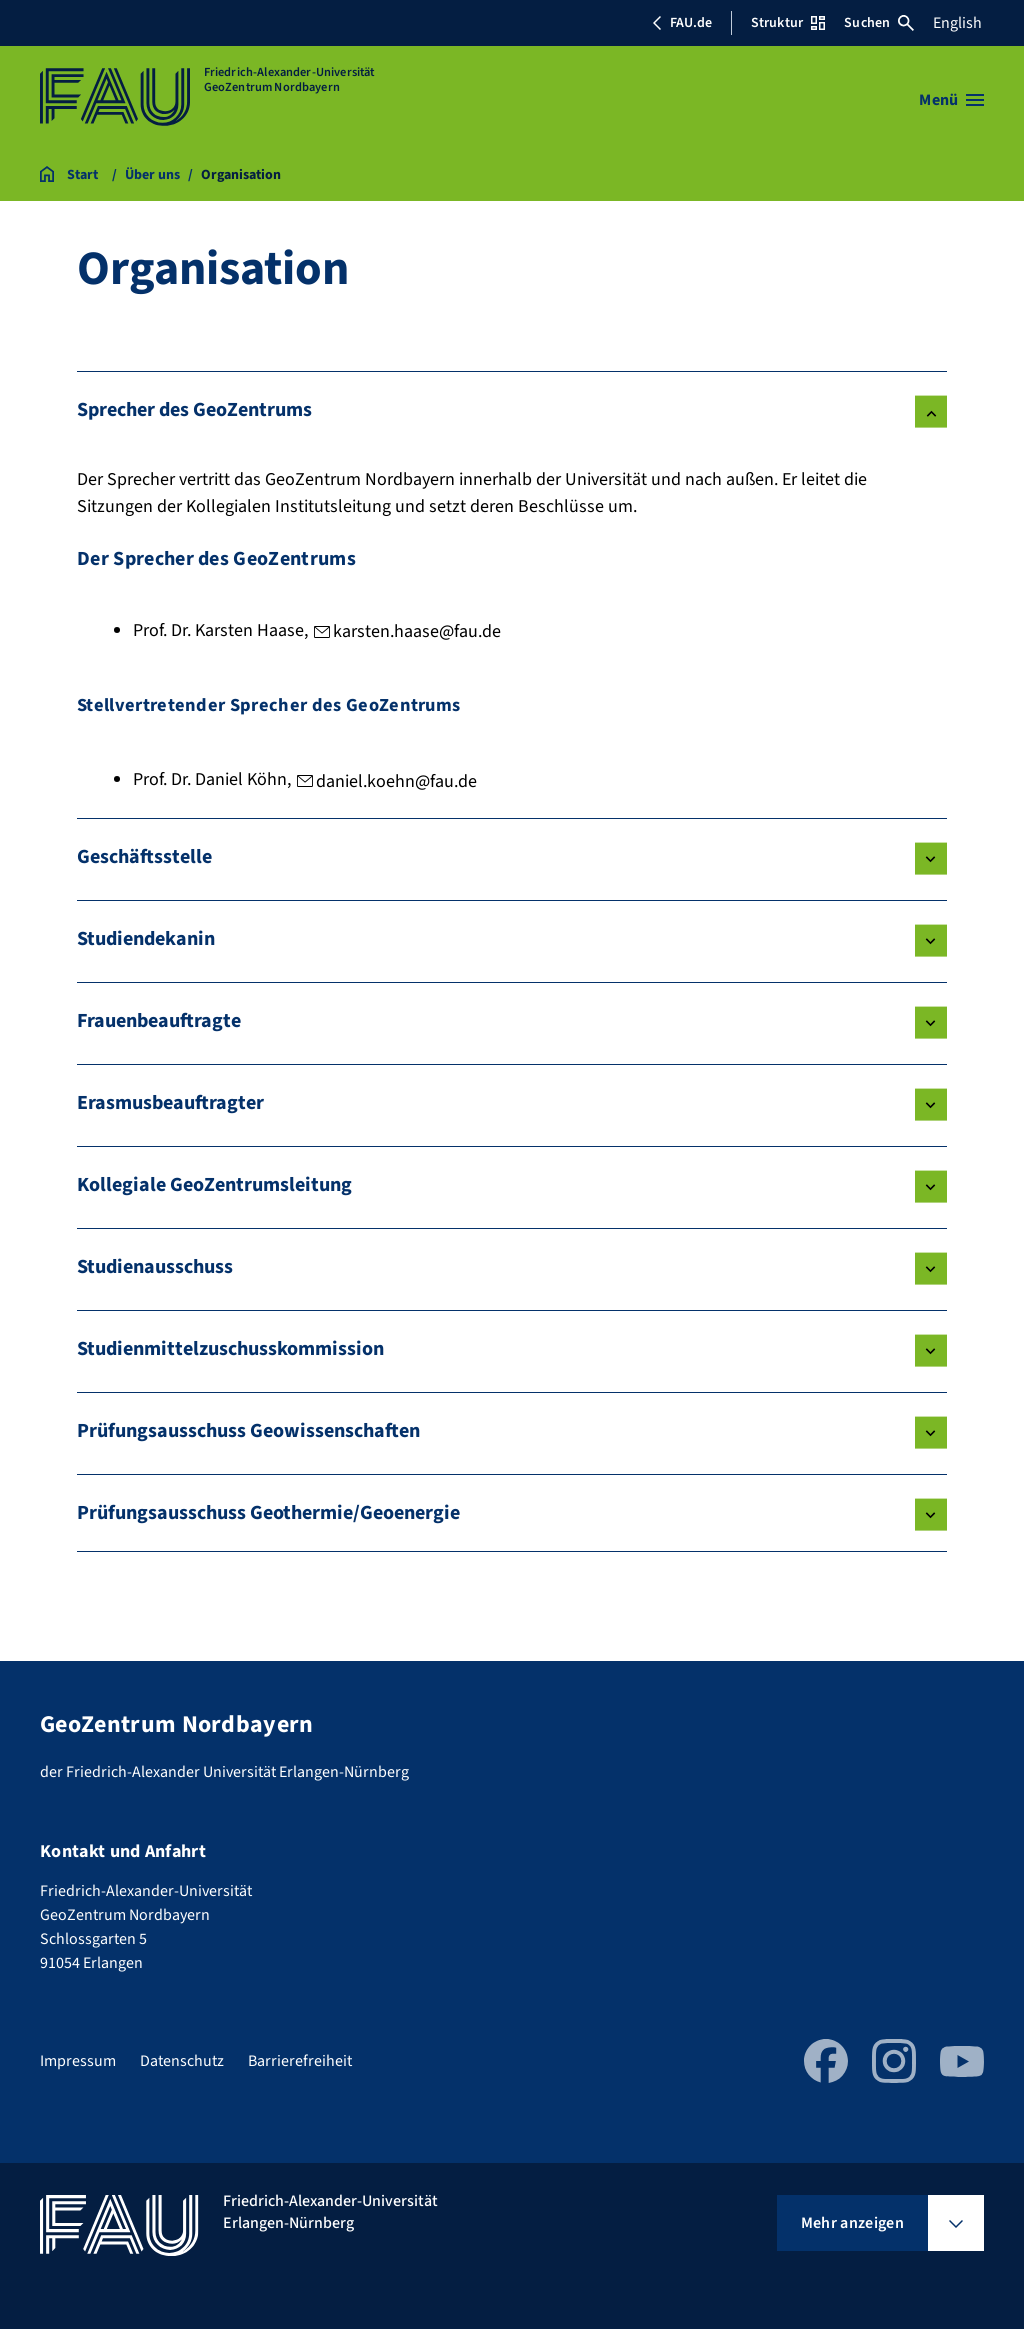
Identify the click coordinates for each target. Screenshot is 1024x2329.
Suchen (879, 23)
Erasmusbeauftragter (170, 1103)
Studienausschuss (155, 1267)
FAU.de (682, 23)
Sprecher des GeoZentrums (194, 410)
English (957, 23)
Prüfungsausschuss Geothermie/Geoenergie (268, 1513)
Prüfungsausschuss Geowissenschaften (248, 1431)
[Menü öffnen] (951, 100)
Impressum (78, 2061)
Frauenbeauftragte (159, 1021)
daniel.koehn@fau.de (396, 781)
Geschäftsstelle (144, 857)
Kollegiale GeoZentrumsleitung (214, 1185)
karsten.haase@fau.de (417, 631)
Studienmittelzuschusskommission (230, 1349)
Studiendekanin (146, 939)
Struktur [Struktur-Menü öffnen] (788, 23)
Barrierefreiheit (300, 2061)
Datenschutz (182, 2061)
